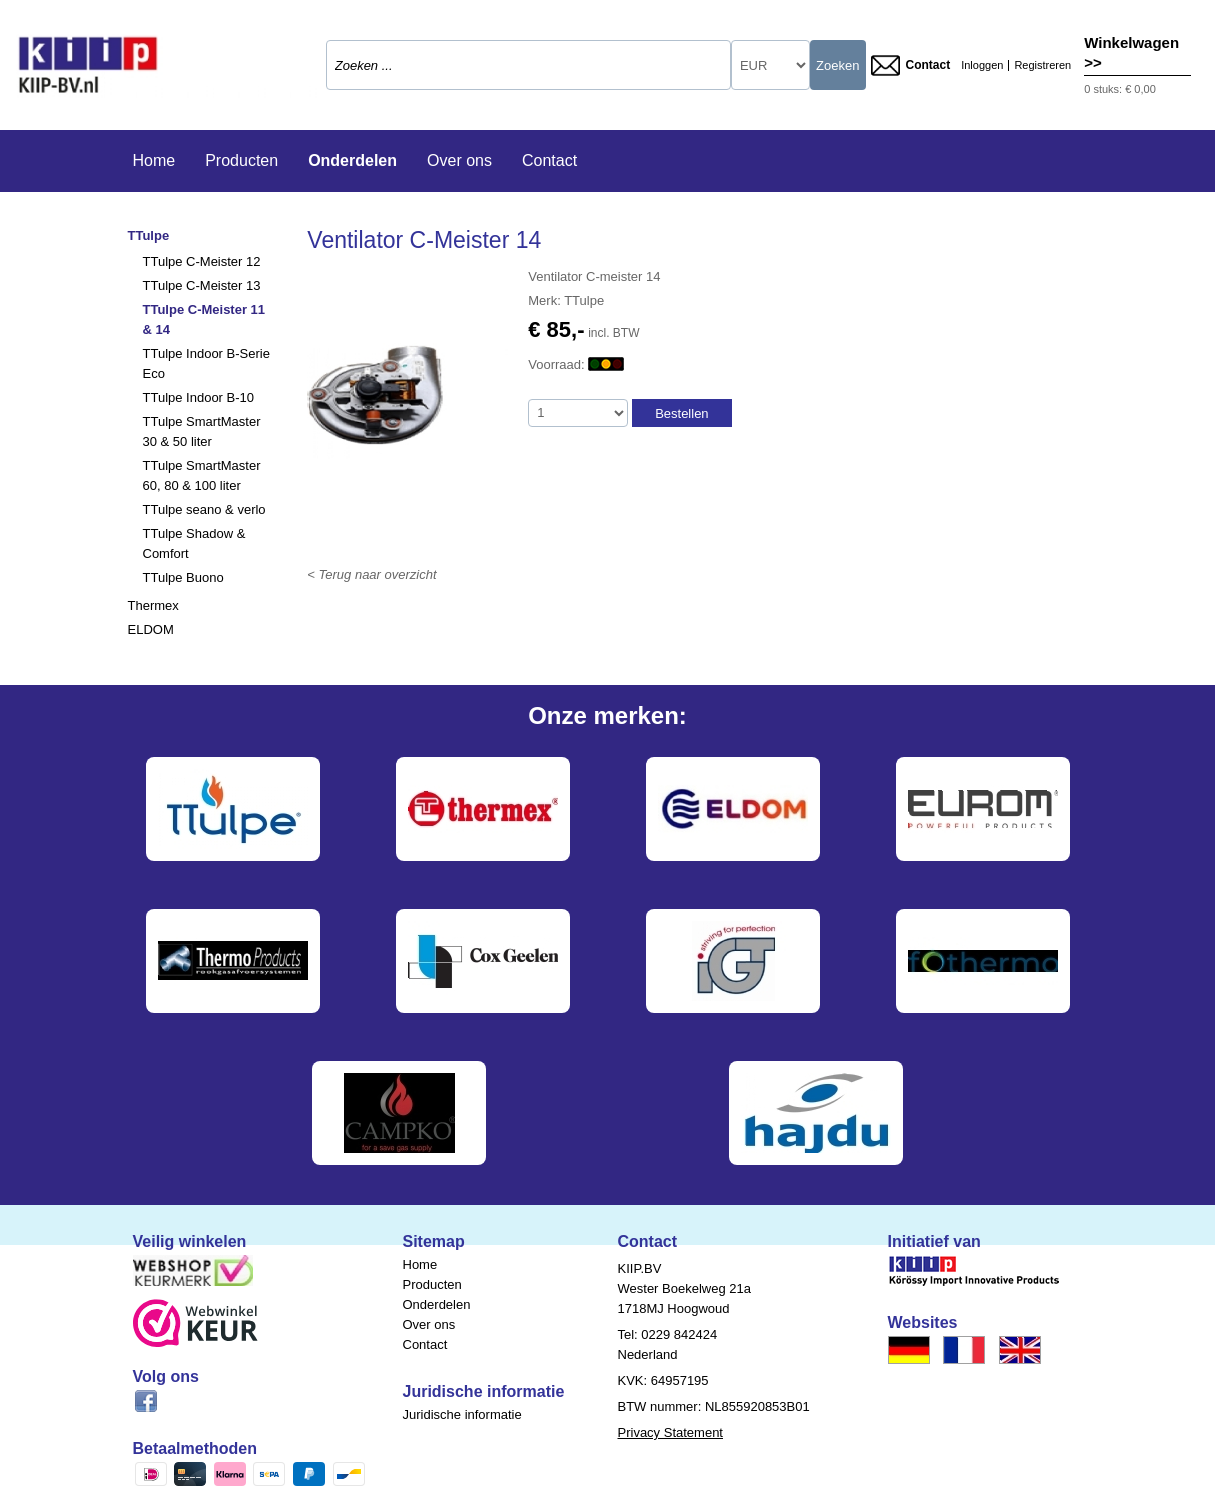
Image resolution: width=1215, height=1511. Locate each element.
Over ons (459, 160)
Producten (241, 160)
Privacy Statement (671, 1432)
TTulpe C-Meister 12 (202, 261)
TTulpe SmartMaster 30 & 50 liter (202, 431)
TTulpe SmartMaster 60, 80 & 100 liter (202, 475)
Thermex (153, 605)
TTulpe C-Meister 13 (202, 285)
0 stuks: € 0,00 (1120, 89)
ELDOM (151, 629)
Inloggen (982, 65)
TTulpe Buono (183, 577)
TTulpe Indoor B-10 (199, 397)
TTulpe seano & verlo (204, 509)
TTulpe (149, 235)
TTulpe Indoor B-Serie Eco (206, 363)
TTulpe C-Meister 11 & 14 (204, 319)
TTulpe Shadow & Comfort (194, 543)
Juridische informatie (462, 1414)
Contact (910, 65)
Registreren (1042, 65)
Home (154, 160)
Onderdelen (352, 160)
